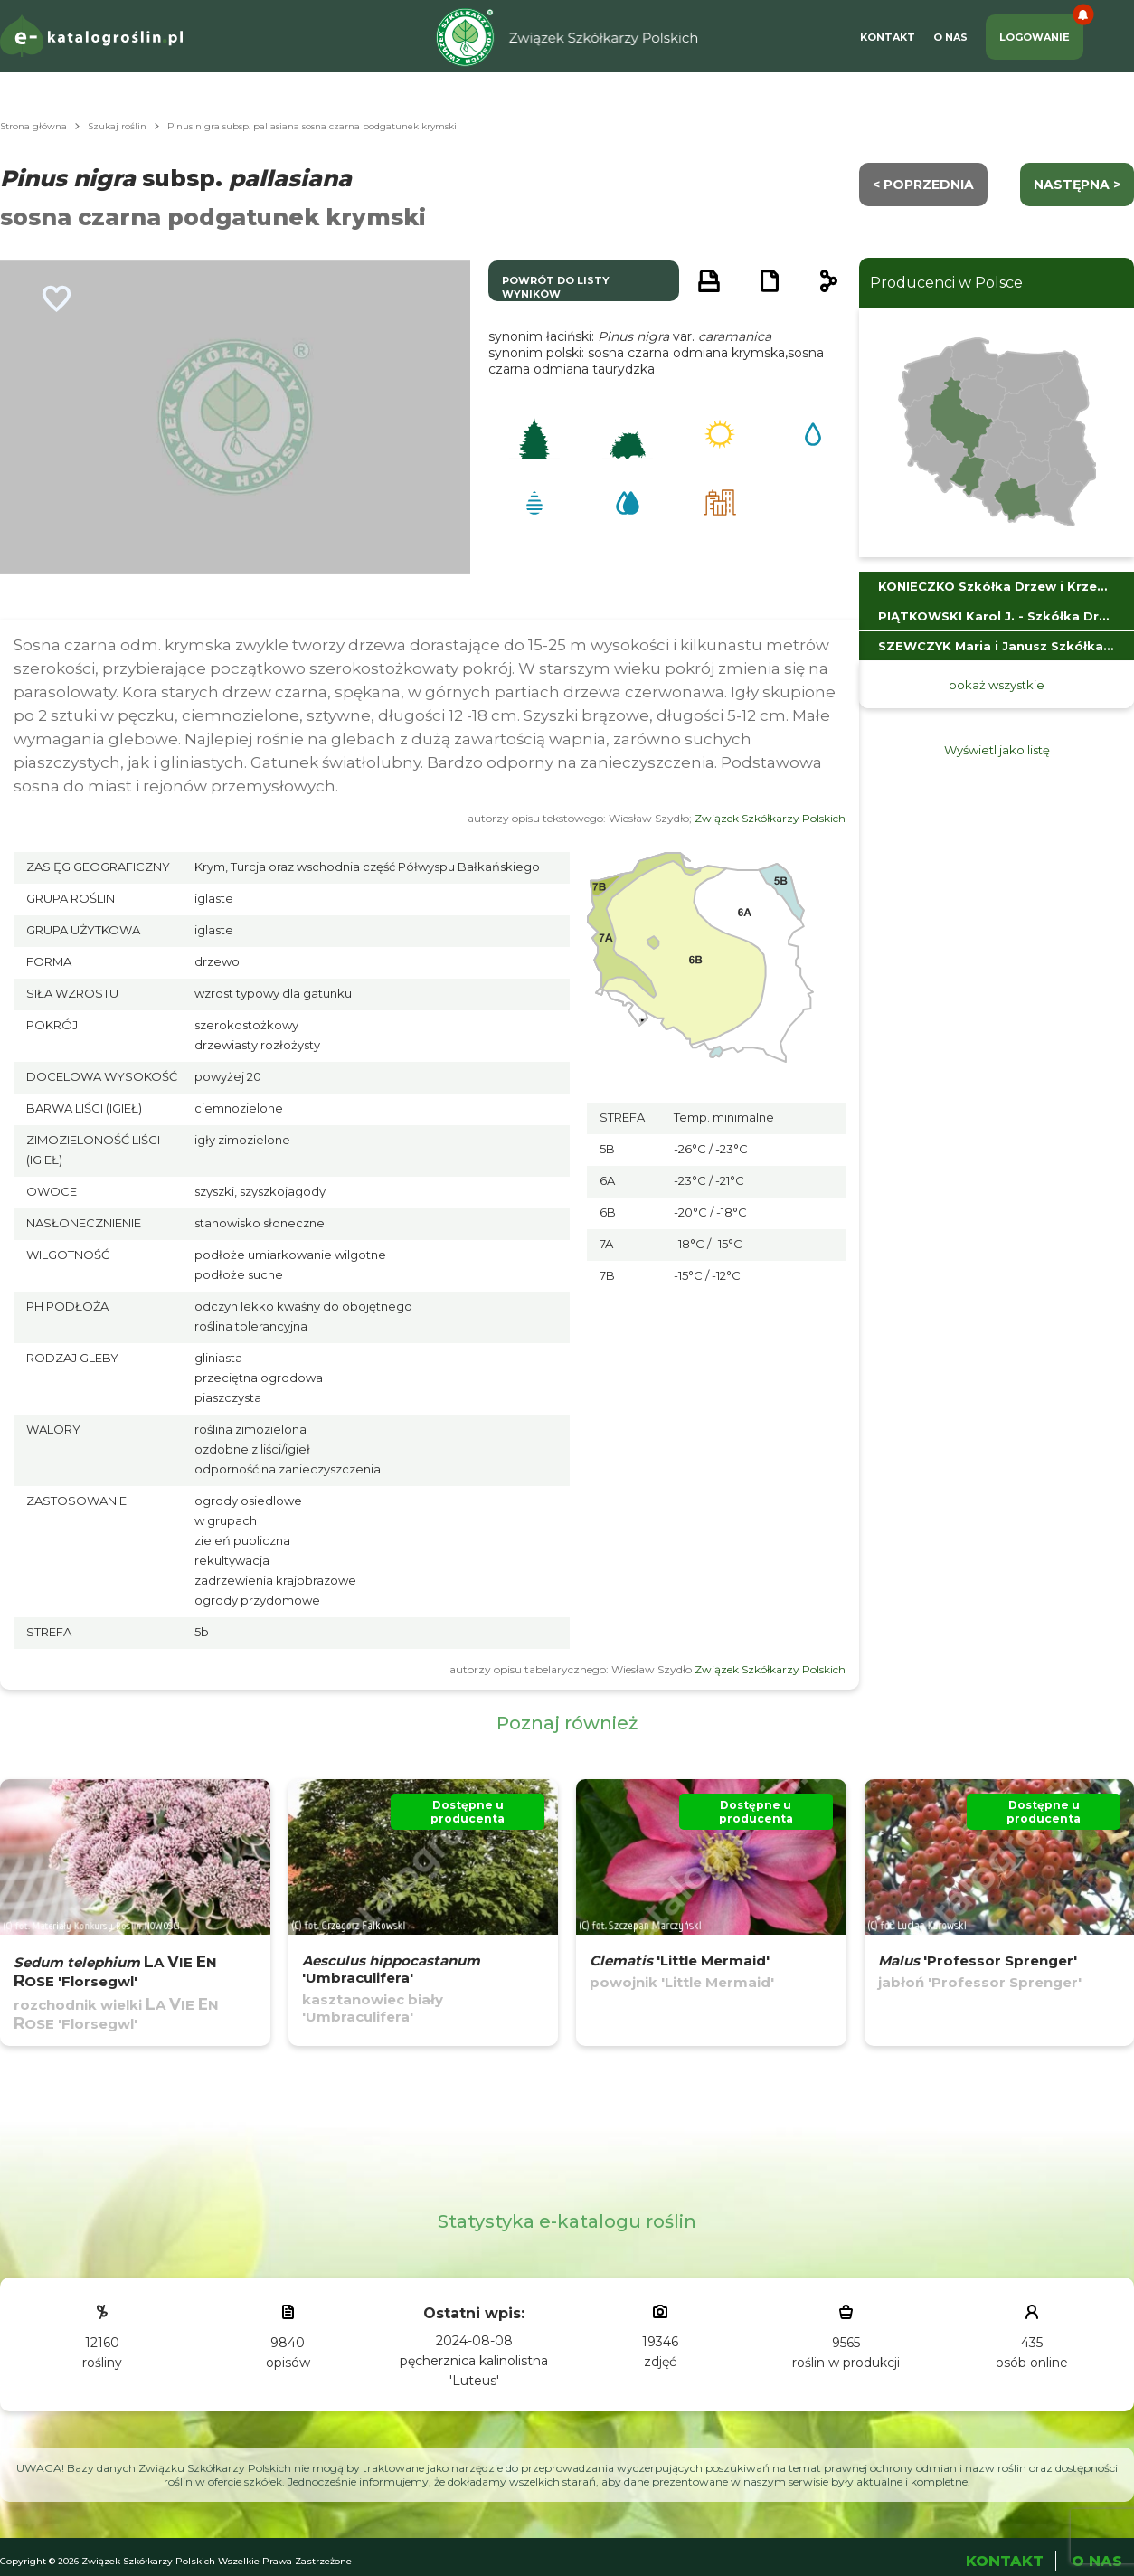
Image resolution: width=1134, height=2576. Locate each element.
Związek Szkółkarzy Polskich (770, 818)
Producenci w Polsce (946, 282)
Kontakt (887, 37)
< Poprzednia (923, 184)
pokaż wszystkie (996, 684)
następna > (1077, 184)
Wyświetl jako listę (997, 750)
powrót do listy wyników (556, 287)
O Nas (950, 37)
